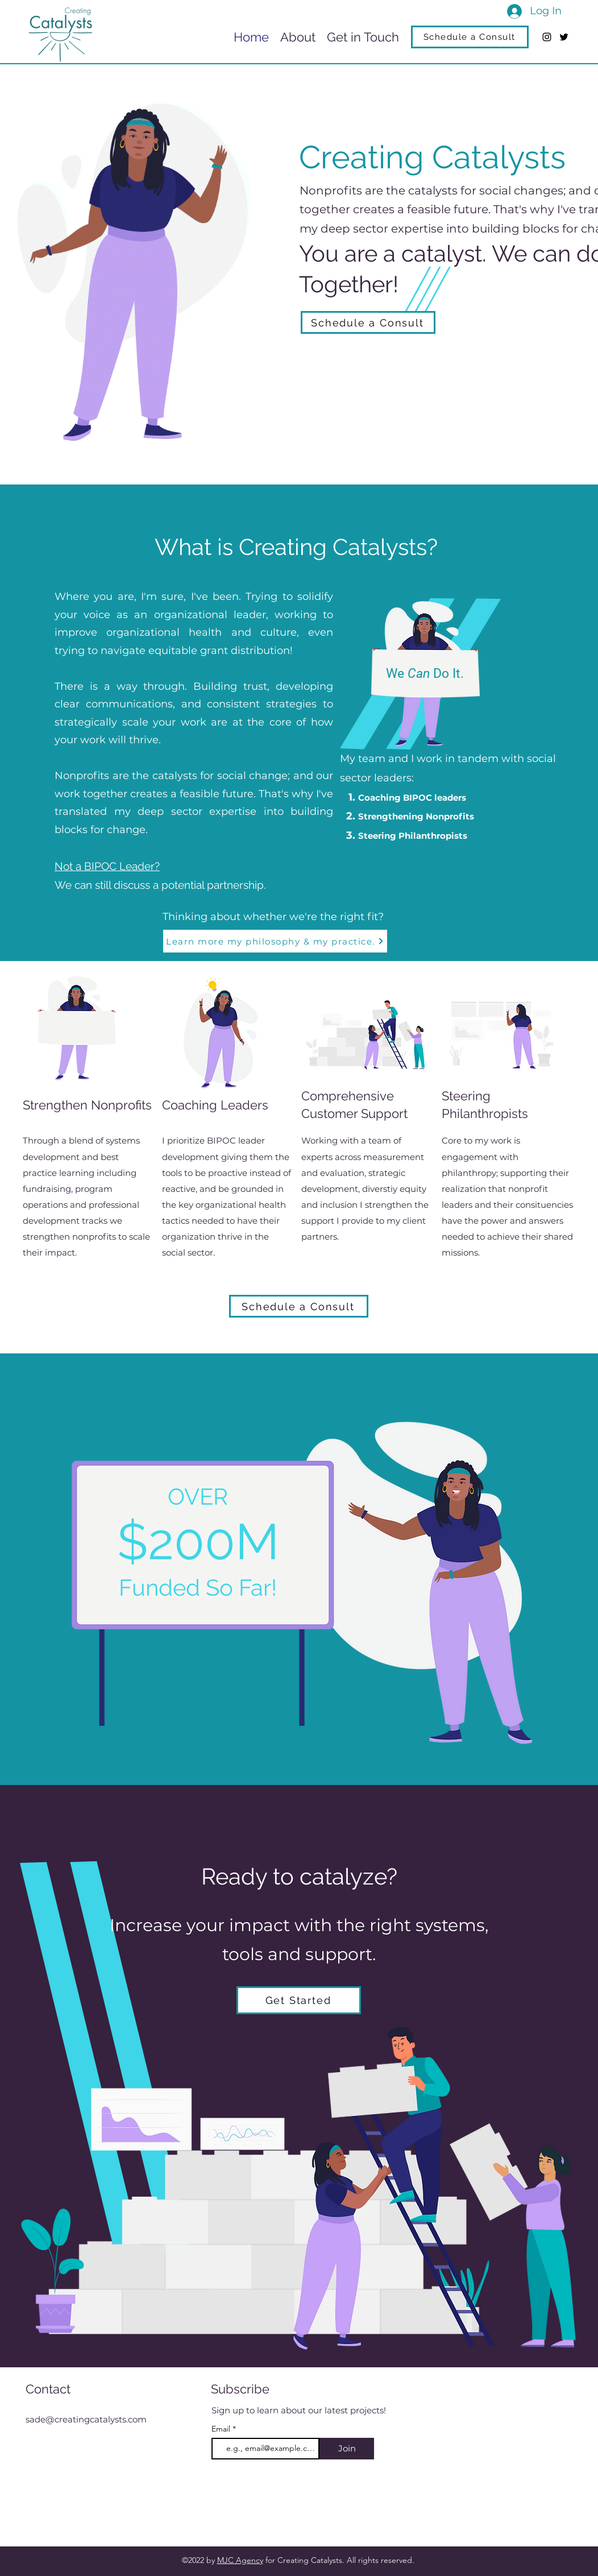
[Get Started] (298, 2000)
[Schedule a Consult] (470, 37)
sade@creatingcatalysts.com (86, 2419)
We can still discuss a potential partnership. (160, 885)
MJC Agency (240, 2560)
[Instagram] (547, 37)
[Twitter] (564, 37)
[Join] (346, 2448)
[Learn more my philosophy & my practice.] (275, 941)
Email (221, 2429)
